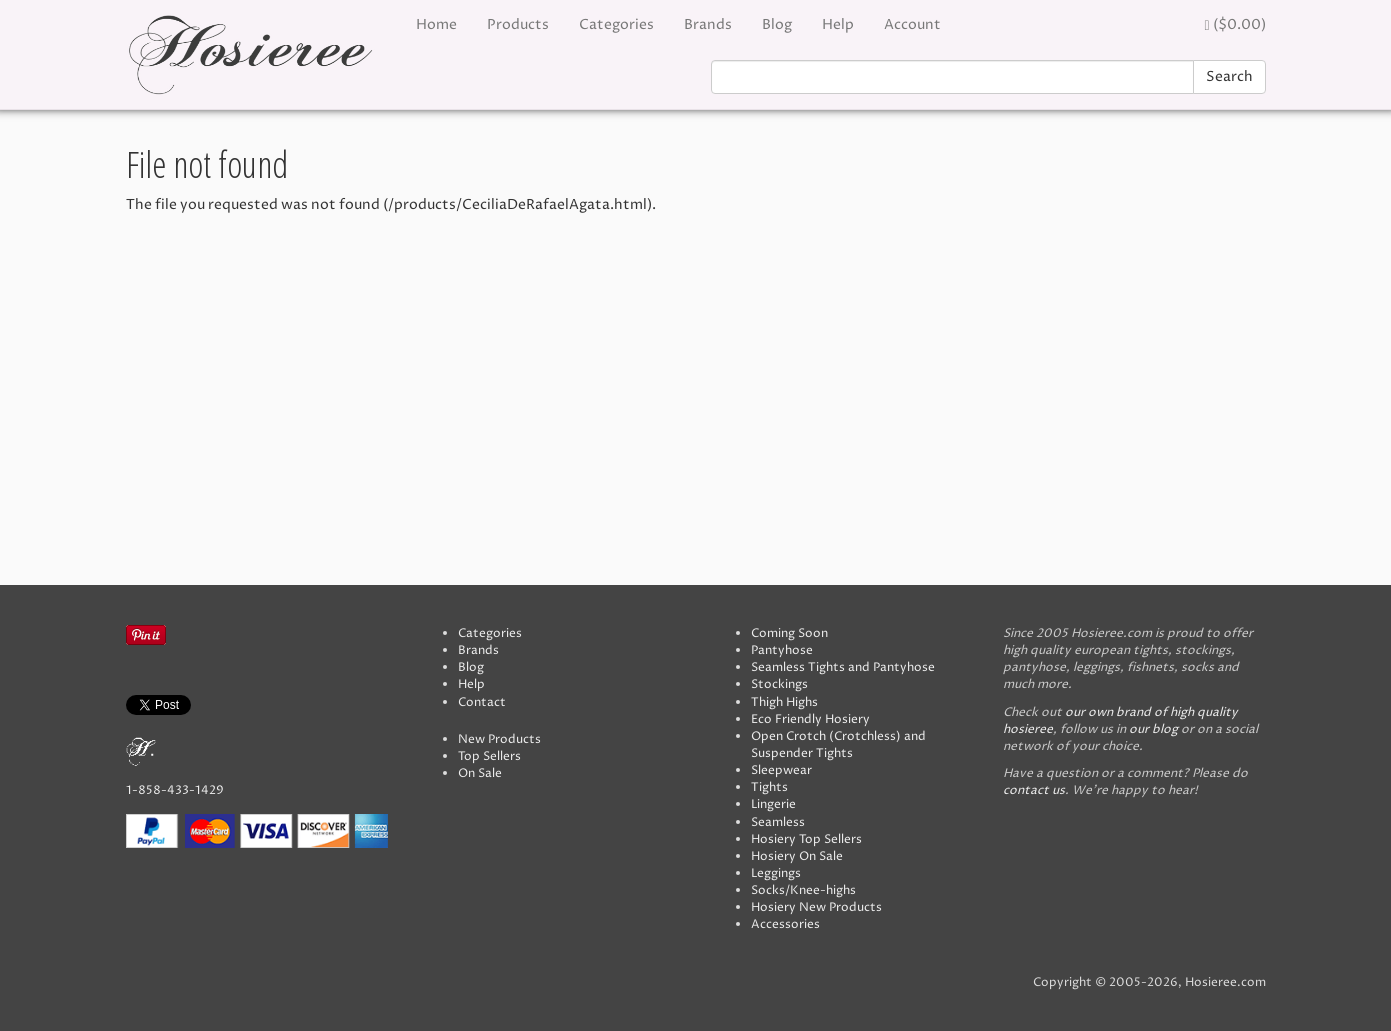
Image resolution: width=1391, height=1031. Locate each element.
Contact (482, 702)
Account (912, 24)
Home (436, 24)
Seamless (778, 822)
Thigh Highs (784, 702)
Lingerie (773, 804)
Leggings (776, 873)
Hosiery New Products (816, 907)
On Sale (480, 773)
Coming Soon (789, 633)
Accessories (785, 924)
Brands (708, 24)
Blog (777, 24)
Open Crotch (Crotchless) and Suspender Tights (838, 745)
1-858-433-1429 (175, 790)
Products (518, 24)
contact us (1034, 790)
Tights (769, 787)
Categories (616, 24)
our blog (1153, 729)
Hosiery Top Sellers (806, 839)
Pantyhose (782, 650)
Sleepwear (781, 770)
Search (1229, 76)
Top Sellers (489, 756)
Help (838, 24)
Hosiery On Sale (797, 856)
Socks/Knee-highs (803, 890)
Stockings (779, 684)
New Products (499, 739)
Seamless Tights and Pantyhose (843, 667)
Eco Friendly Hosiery (810, 719)
